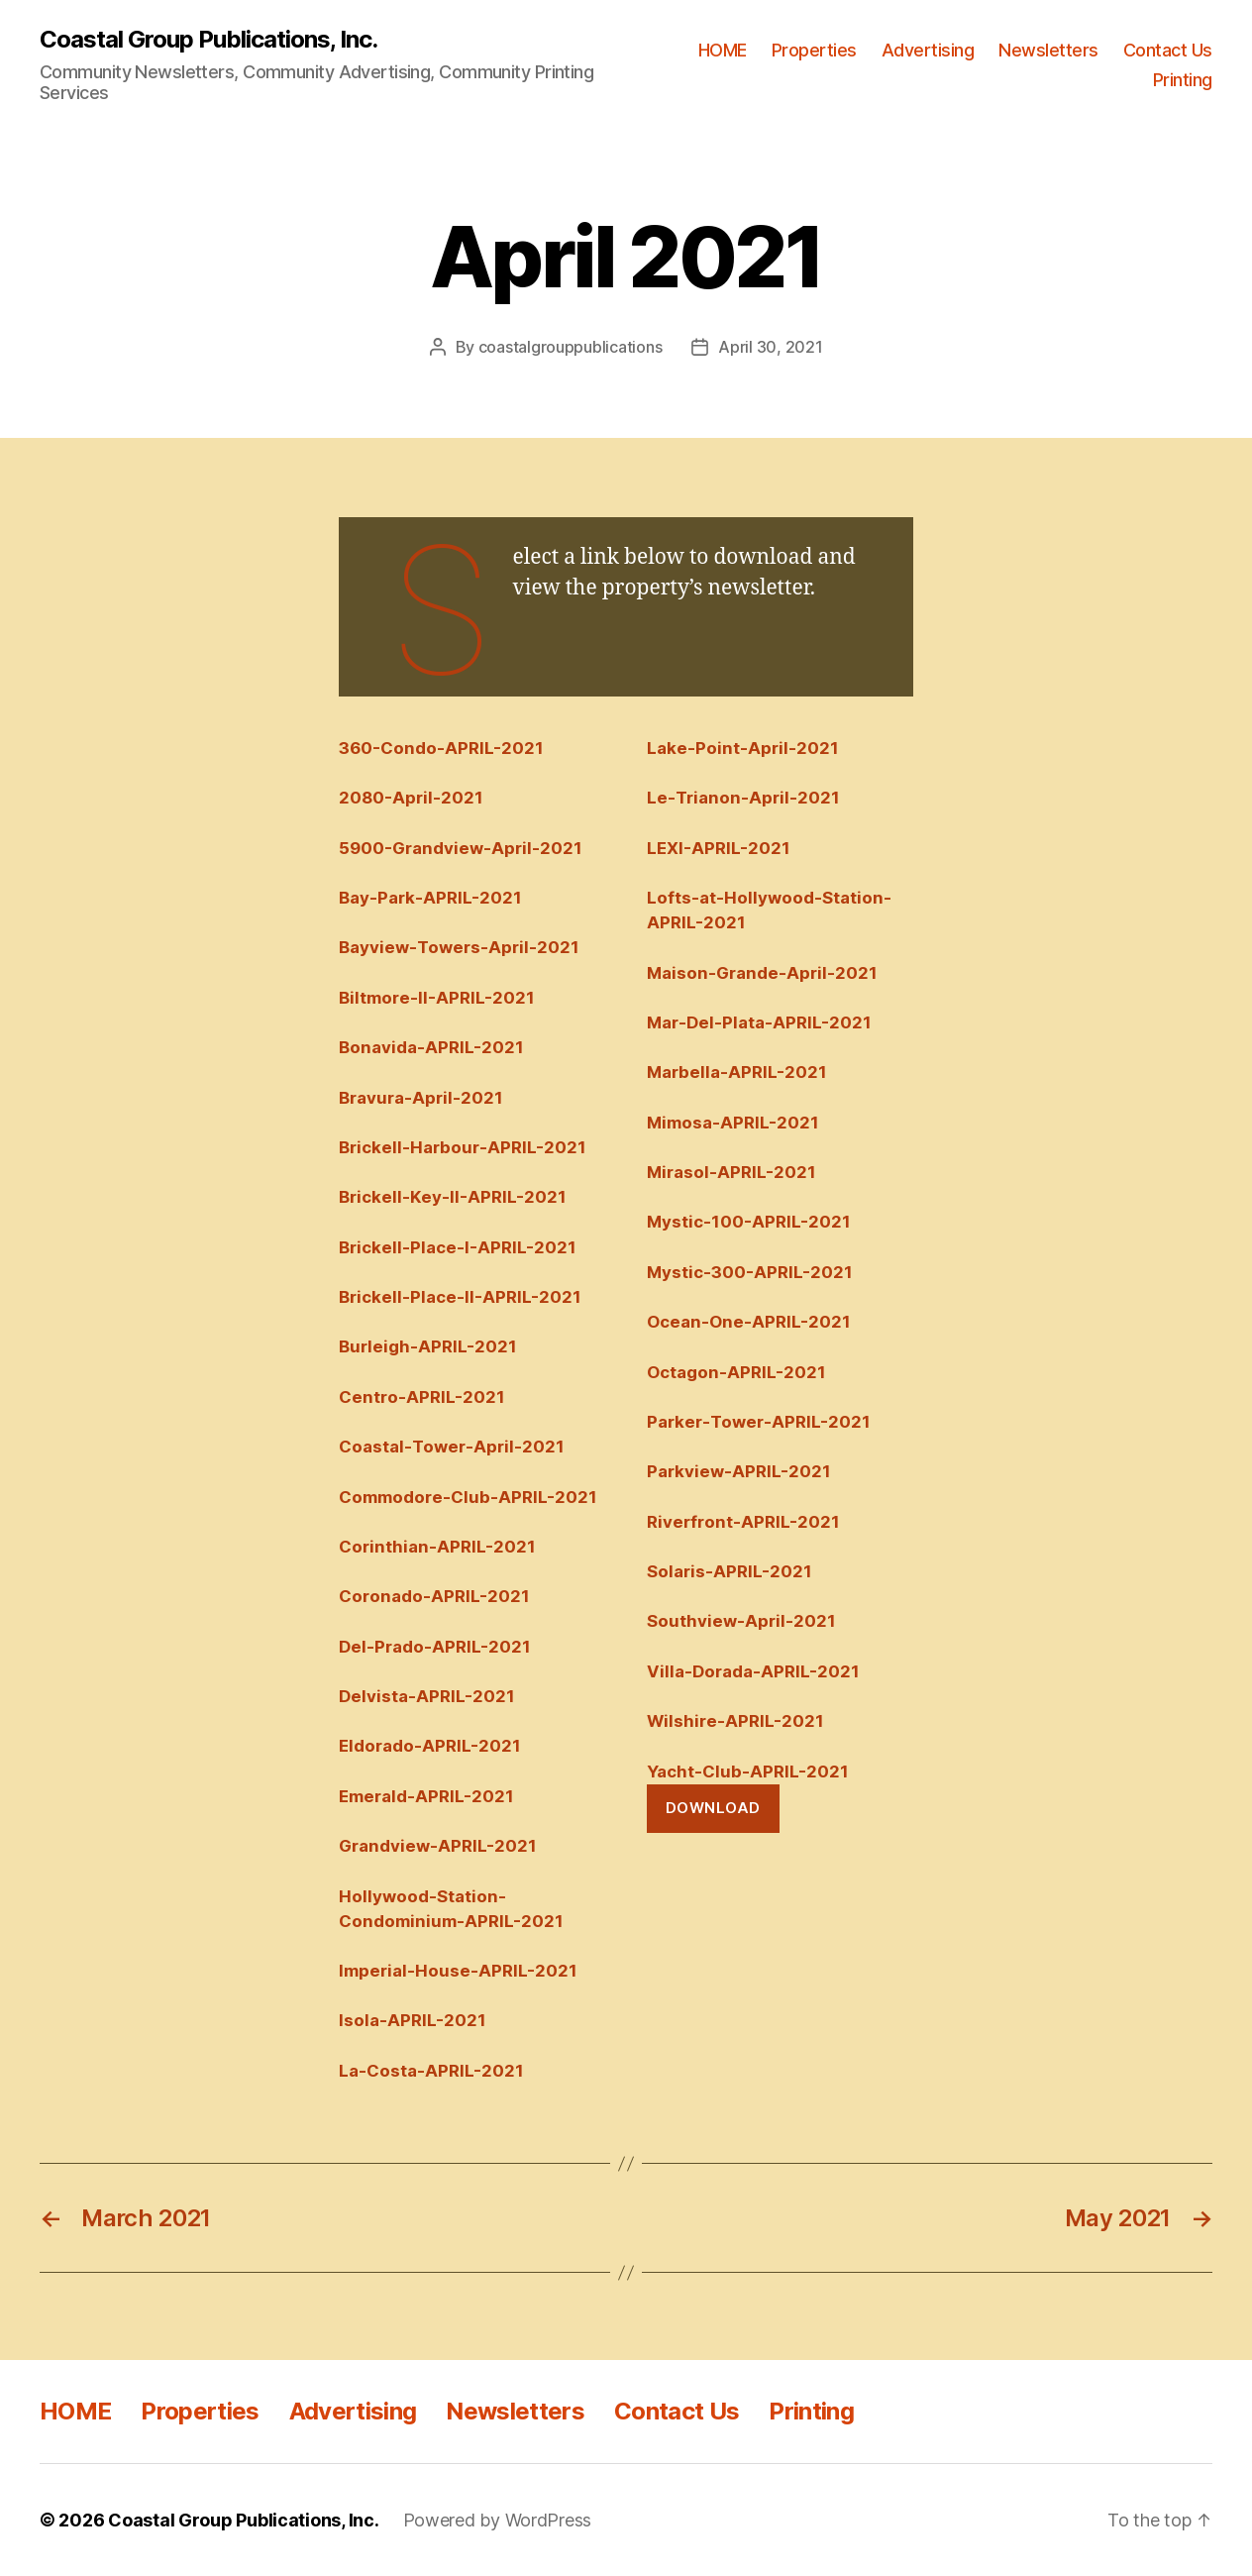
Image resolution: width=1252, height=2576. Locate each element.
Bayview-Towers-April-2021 (459, 947)
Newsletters (1048, 50)
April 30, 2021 (770, 347)
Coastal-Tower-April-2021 (452, 1446)
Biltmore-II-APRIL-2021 (437, 998)
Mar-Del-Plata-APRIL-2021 (759, 1022)
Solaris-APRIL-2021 (729, 1571)
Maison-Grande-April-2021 (762, 973)
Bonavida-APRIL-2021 (431, 1047)
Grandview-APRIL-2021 (438, 1846)
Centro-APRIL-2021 (422, 1397)
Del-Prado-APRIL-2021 (435, 1647)
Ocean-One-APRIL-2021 (749, 1322)
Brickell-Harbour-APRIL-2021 (462, 1147)
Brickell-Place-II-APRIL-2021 (460, 1297)
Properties (814, 50)
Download (713, 1807)
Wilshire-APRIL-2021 (735, 1721)
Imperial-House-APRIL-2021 (458, 1971)
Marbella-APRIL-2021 (737, 1072)
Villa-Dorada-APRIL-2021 (753, 1671)
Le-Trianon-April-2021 (743, 797)
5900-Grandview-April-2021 (460, 848)
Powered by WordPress (497, 2520)
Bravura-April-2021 (421, 1098)
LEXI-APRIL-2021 (718, 848)
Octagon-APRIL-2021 (736, 1372)
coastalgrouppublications (570, 347)
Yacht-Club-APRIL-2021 (748, 1771)
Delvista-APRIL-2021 (427, 1696)
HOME (722, 50)
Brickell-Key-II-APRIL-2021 (453, 1197)
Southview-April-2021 (741, 1621)
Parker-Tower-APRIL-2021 (759, 1422)
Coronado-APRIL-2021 (434, 1596)
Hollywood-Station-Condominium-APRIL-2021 (451, 1908)
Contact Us (1167, 50)
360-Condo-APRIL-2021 (441, 748)
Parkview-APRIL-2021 (739, 1471)
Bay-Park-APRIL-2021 (430, 898)
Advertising (928, 50)
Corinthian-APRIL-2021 (437, 1546)
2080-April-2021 (411, 797)
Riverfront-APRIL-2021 (743, 1522)
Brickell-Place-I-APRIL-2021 (457, 1247)
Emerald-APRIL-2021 (426, 1796)
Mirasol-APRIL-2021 (731, 1172)
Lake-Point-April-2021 (743, 748)
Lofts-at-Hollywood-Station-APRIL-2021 (769, 910)
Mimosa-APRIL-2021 (733, 1122)
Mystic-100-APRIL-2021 (749, 1222)
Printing (1182, 79)
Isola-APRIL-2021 (412, 2020)
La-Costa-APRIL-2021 (431, 2071)
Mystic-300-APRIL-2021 (750, 1272)
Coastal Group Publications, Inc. (208, 40)
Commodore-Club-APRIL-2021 (468, 1497)
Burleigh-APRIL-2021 (428, 1346)
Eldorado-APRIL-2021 (430, 1746)
